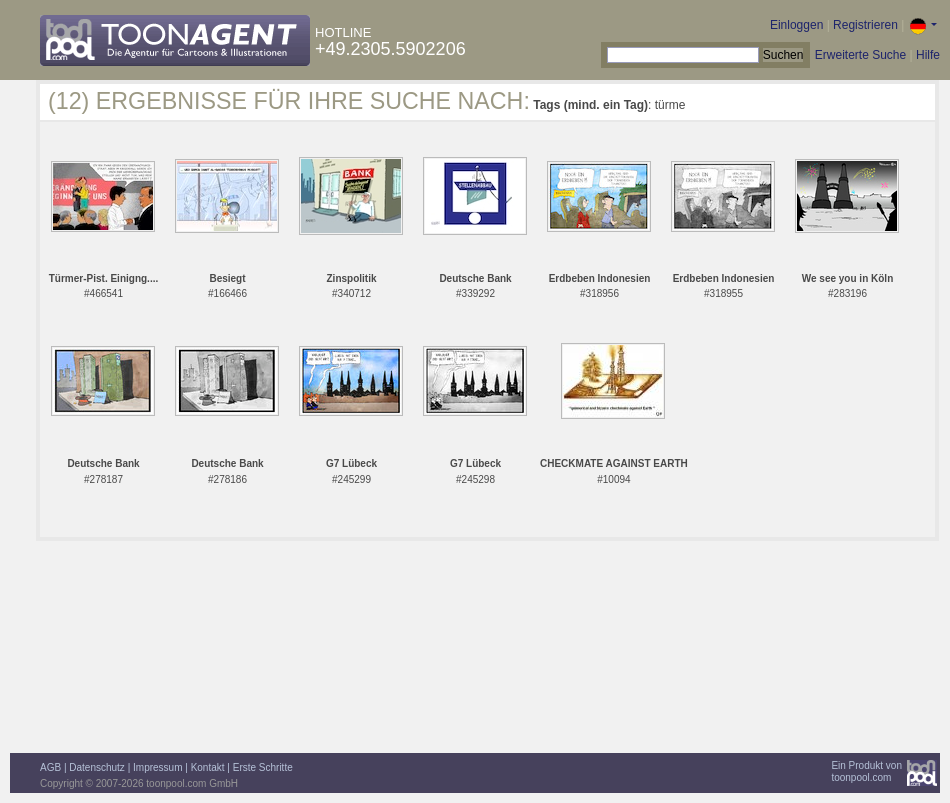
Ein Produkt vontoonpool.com (866, 771)
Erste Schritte (263, 767)
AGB (50, 767)
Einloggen (796, 25)
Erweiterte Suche (860, 55)
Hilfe (928, 55)
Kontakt (208, 767)
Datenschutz (97, 767)
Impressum (157, 767)
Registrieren (865, 25)
